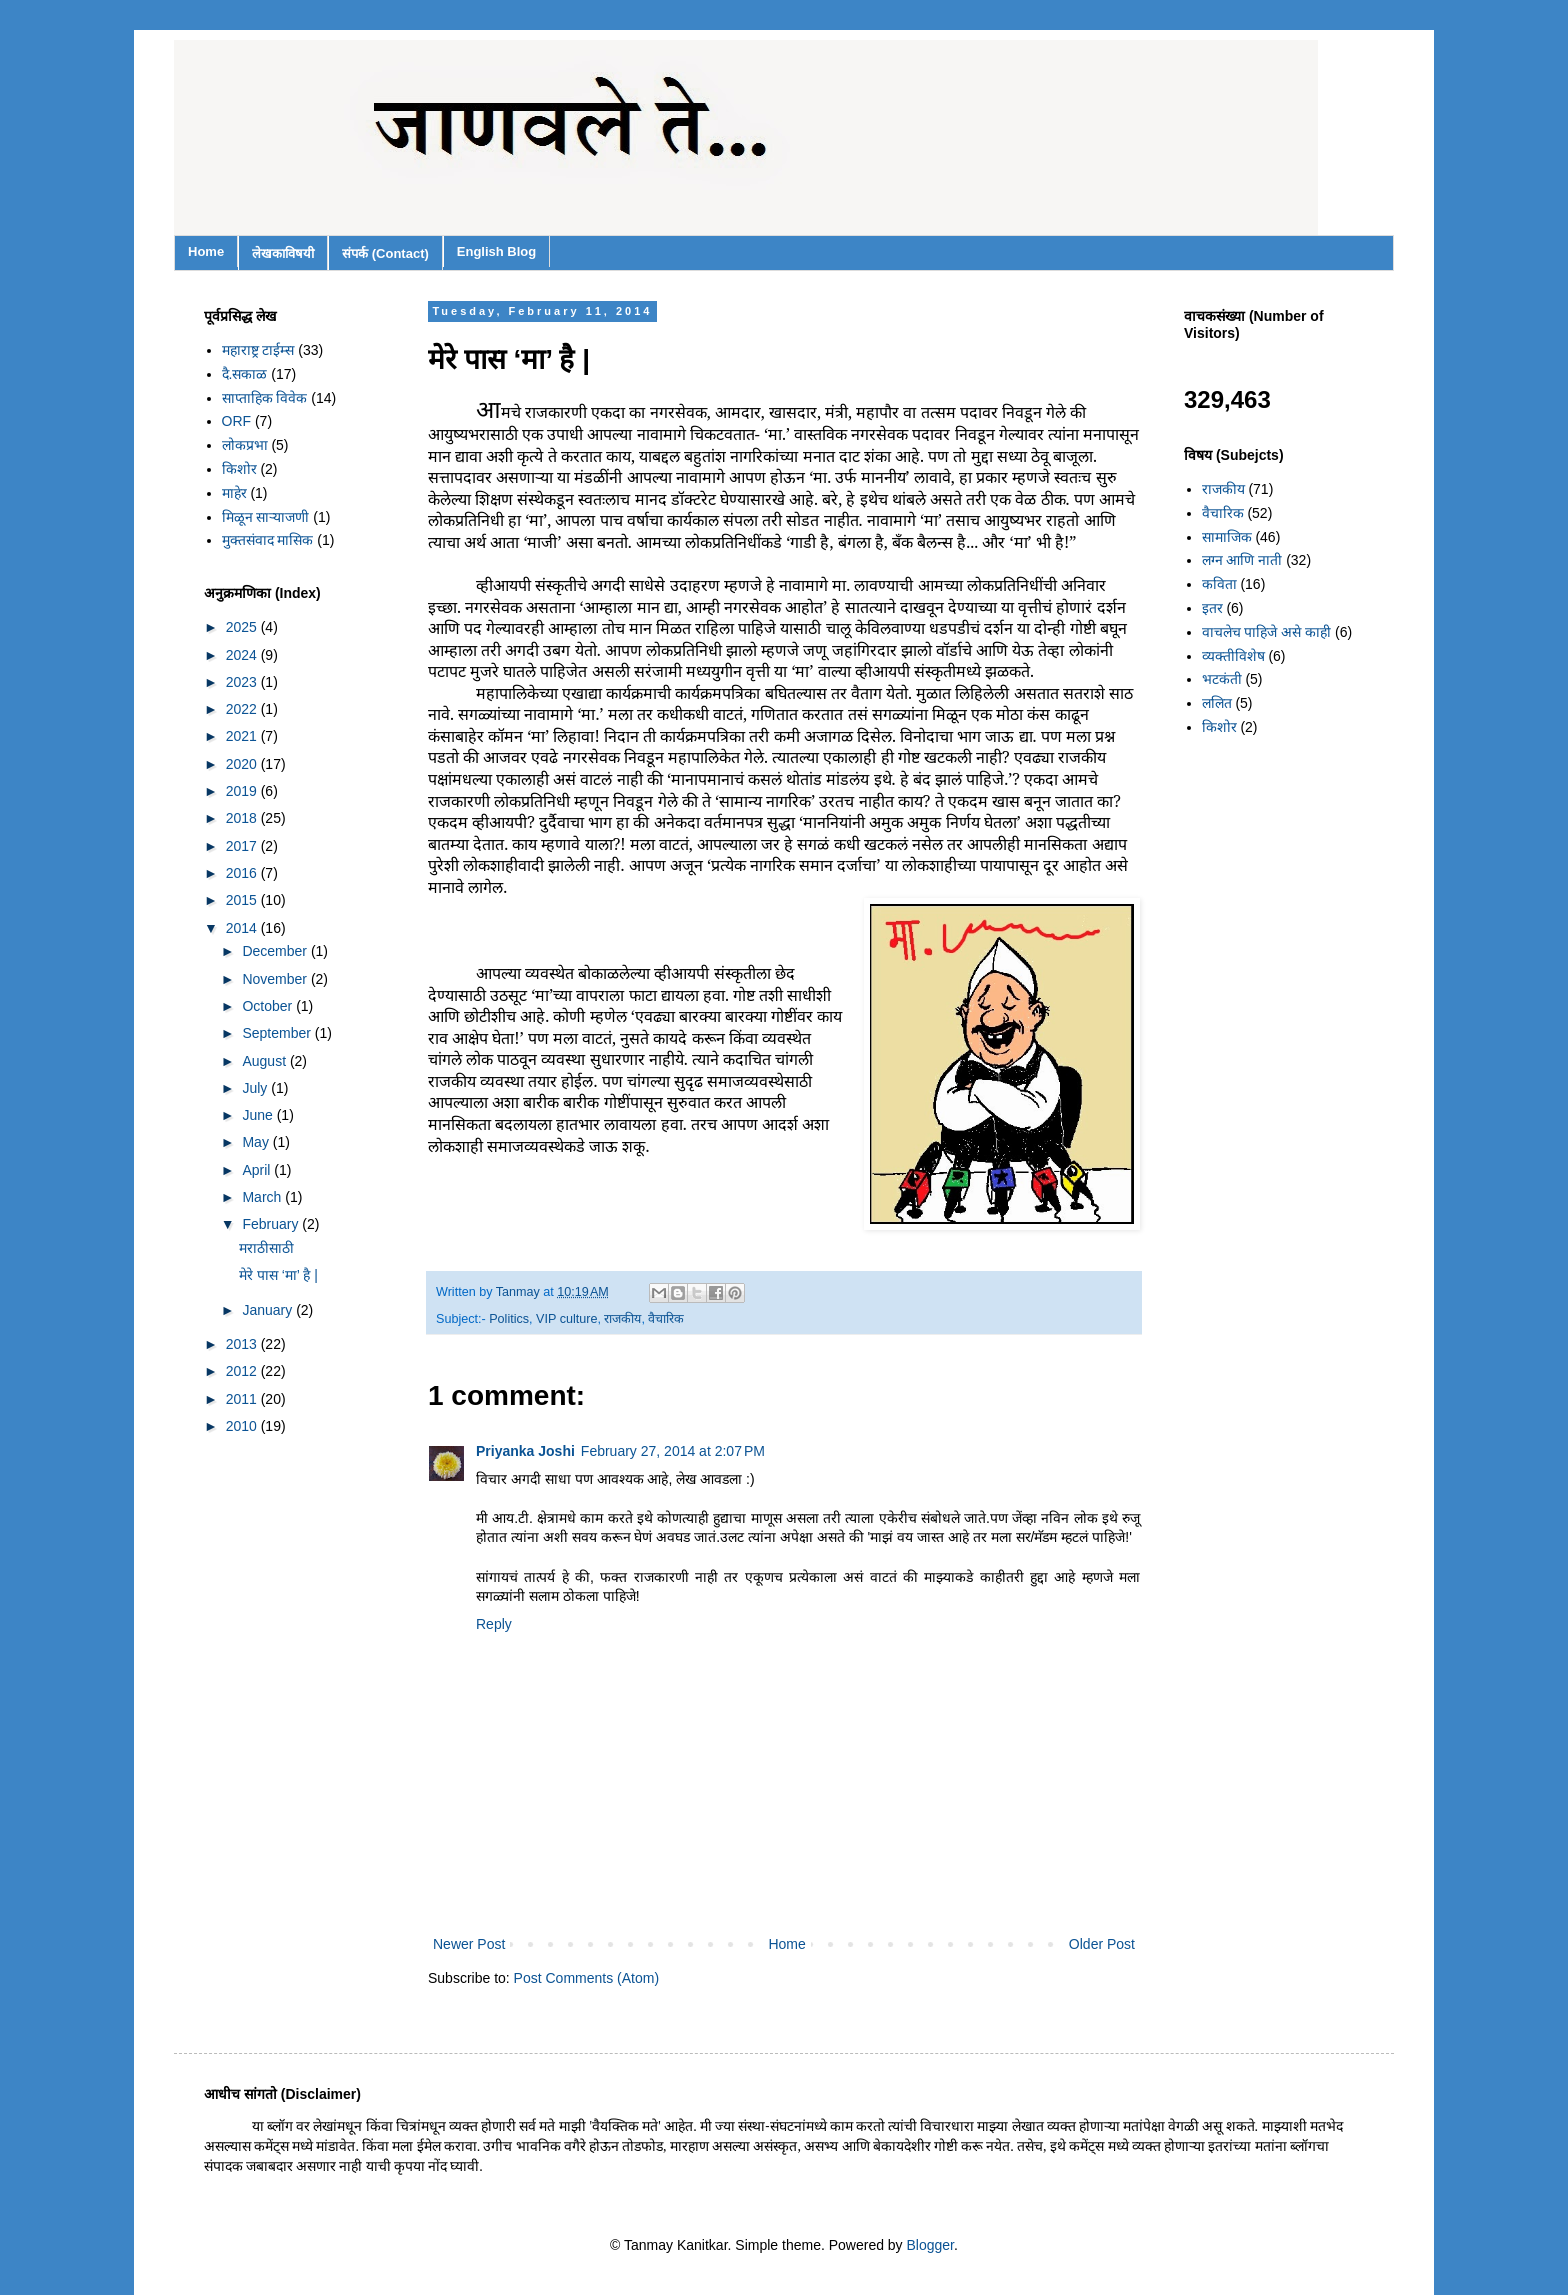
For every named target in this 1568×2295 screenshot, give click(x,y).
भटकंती (1222, 679)
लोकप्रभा (245, 445)
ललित (1217, 703)
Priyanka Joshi (525, 1451)
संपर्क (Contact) (385, 253)
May (257, 1142)
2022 (243, 709)
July (256, 1088)
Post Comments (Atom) (586, 1978)
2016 (243, 873)
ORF (237, 421)
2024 (243, 655)
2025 (243, 627)
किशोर (239, 469)
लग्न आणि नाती (1242, 560)
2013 (243, 1344)
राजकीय (622, 1319)
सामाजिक (1227, 537)
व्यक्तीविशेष (1233, 656)
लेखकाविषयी (283, 253)
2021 (243, 736)
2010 (243, 1426)
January (269, 1310)
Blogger (930, 2245)
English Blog (496, 251)
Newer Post (469, 1944)
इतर (1212, 608)
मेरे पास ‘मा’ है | (278, 1275)
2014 (243, 928)
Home (206, 251)
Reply (494, 1624)
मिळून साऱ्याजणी (266, 517)
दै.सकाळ (245, 374)
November (276, 979)
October (269, 1006)
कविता (1219, 584)
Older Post (1102, 1944)
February (272, 1224)
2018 (243, 818)
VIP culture (566, 1319)
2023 (243, 682)
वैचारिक (666, 1319)
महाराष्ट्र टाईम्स (258, 350)
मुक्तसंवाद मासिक (268, 540)
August (265, 1061)
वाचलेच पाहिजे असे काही (1267, 632)
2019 (243, 791)
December (276, 951)
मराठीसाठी (266, 1248)
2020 (243, 764)
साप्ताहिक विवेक (265, 398)
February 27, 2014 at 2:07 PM (673, 1451)
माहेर (234, 493)
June (259, 1115)
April (258, 1170)
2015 (243, 900)
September (278, 1033)
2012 (243, 1371)
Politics (509, 1319)
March (263, 1197)
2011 (243, 1399)
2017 (243, 846)
